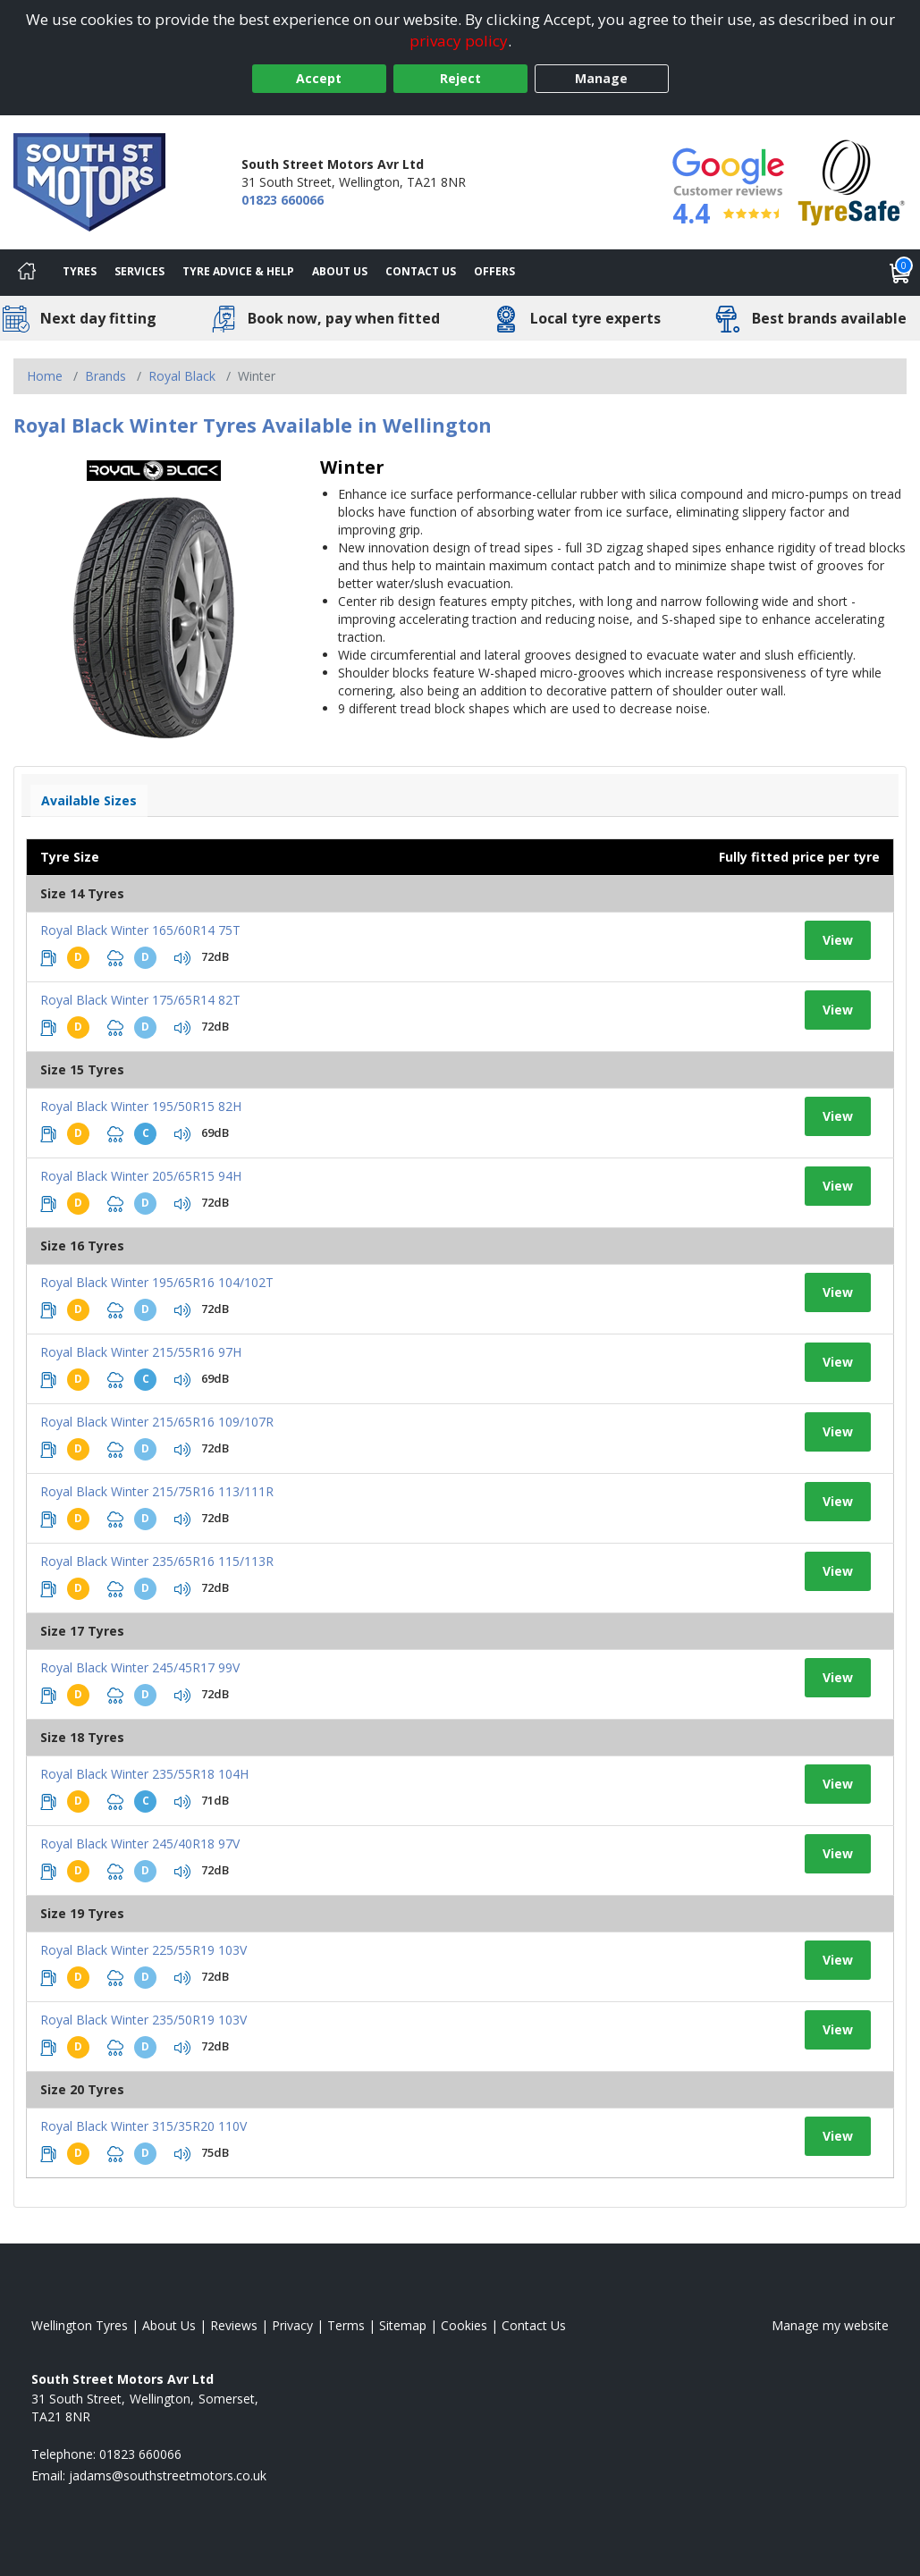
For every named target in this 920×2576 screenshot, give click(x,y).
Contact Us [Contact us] (420, 271)
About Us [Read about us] (169, 2325)
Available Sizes (89, 800)
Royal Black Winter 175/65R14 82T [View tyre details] (140, 999)
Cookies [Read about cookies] (464, 2325)
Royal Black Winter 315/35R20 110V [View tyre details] (143, 2125)
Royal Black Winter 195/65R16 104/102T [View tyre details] (157, 1282)
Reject (460, 78)
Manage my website (830, 2325)
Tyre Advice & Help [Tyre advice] (238, 271)
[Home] (27, 272)
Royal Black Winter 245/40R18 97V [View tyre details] (140, 1843)
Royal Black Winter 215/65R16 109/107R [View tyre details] (157, 1421)
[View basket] (900, 272)
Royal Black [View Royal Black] (181, 375)
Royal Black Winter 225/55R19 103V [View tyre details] (143, 1949)
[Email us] (167, 2475)
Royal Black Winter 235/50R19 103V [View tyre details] (143, 2019)
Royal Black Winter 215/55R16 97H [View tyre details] (140, 1351)
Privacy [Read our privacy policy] (292, 2325)
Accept (319, 78)
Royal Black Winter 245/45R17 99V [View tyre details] (140, 1667)
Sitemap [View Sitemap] (402, 2325)
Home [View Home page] (45, 375)
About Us (339, 271)
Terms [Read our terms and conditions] (346, 2325)
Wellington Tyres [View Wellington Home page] (79, 2325)
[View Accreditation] (852, 181)
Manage (601, 78)
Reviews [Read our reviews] (233, 2325)
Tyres (80, 271)
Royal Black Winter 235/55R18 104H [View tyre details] (144, 1773)
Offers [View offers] (494, 271)
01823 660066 (282, 199)
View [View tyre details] (838, 939)
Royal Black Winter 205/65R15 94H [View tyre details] (140, 1175)
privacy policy (458, 40)
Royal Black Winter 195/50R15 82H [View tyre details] (140, 1106)
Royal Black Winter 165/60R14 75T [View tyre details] (140, 930)
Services (139, 271)
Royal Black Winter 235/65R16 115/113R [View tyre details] (157, 1561)
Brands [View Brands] (105, 375)
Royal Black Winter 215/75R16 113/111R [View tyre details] (157, 1491)
